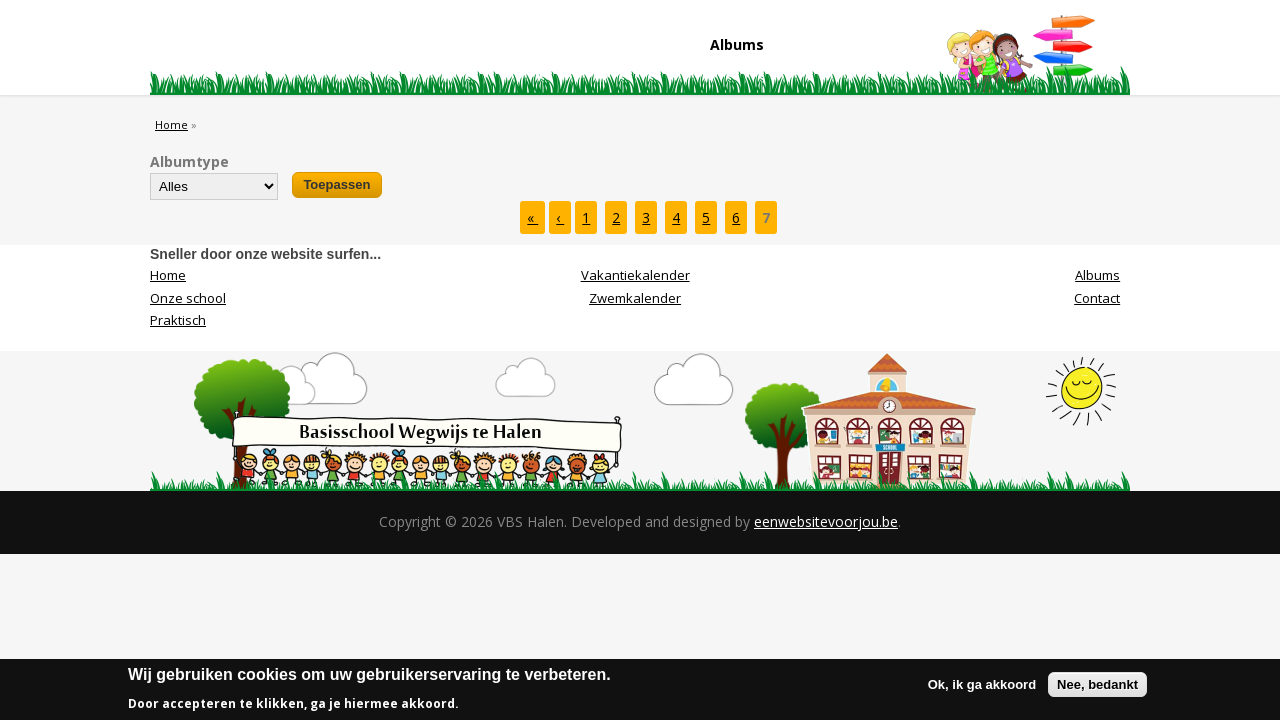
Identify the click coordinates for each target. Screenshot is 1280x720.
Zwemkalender (635, 298)
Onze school (344, 48)
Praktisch (474, 48)
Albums (737, 44)
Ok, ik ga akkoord (982, 689)
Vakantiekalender (635, 275)
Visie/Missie (606, 48)
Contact (868, 48)
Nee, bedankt (1097, 689)
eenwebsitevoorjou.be (826, 521)
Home (213, 48)
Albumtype (189, 161)
